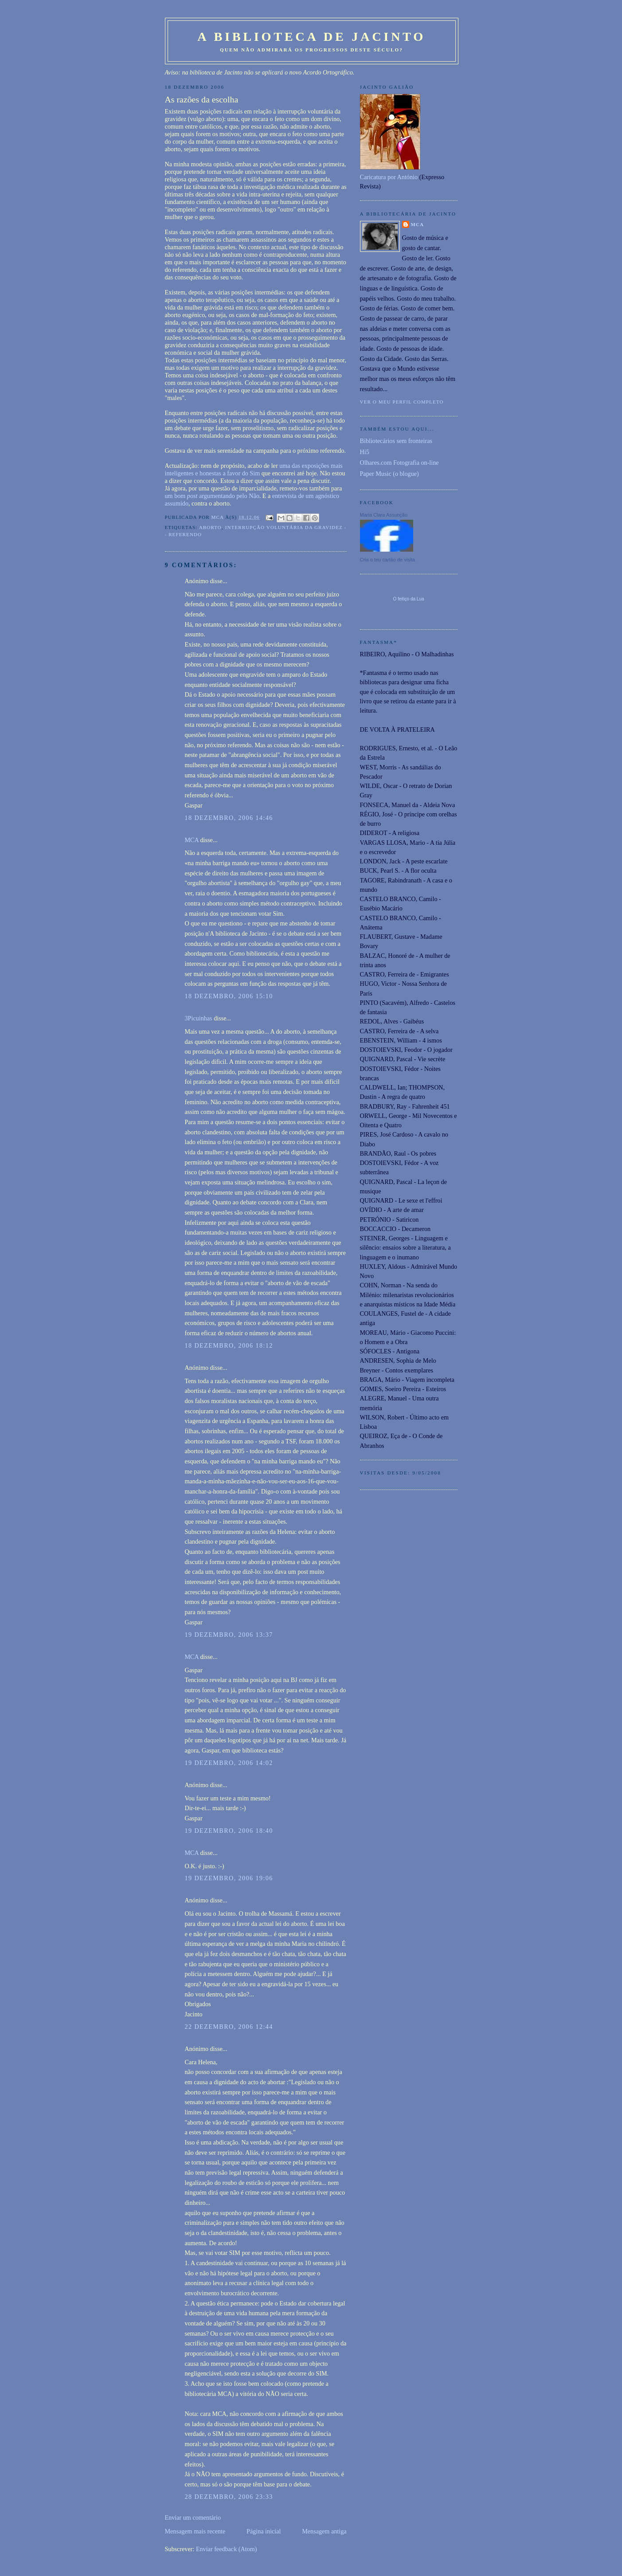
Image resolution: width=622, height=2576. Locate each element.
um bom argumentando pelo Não (212, 495)
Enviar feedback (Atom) (226, 2548)
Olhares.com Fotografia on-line (399, 462)
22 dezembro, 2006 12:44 (229, 2026)
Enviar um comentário (193, 2517)
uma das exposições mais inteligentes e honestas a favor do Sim (254, 469)
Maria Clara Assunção (384, 515)
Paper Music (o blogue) (389, 473)
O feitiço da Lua (408, 598)
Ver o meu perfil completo (402, 401)
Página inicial (263, 2531)
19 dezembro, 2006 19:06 (229, 1878)
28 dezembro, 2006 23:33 (229, 2496)
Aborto (210, 527)
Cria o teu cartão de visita (387, 559)
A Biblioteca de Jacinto (311, 36)
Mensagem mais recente (195, 2531)
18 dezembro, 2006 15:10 (229, 996)
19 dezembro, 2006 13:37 (229, 1634)
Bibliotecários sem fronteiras (396, 440)
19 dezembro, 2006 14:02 (229, 1762)
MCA (192, 839)
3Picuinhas (198, 1018)
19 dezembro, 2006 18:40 (229, 1830)
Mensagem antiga (324, 2531)
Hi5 (364, 451)
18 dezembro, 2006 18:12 (229, 1345)
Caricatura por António (389, 176)
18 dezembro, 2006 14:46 (229, 817)
